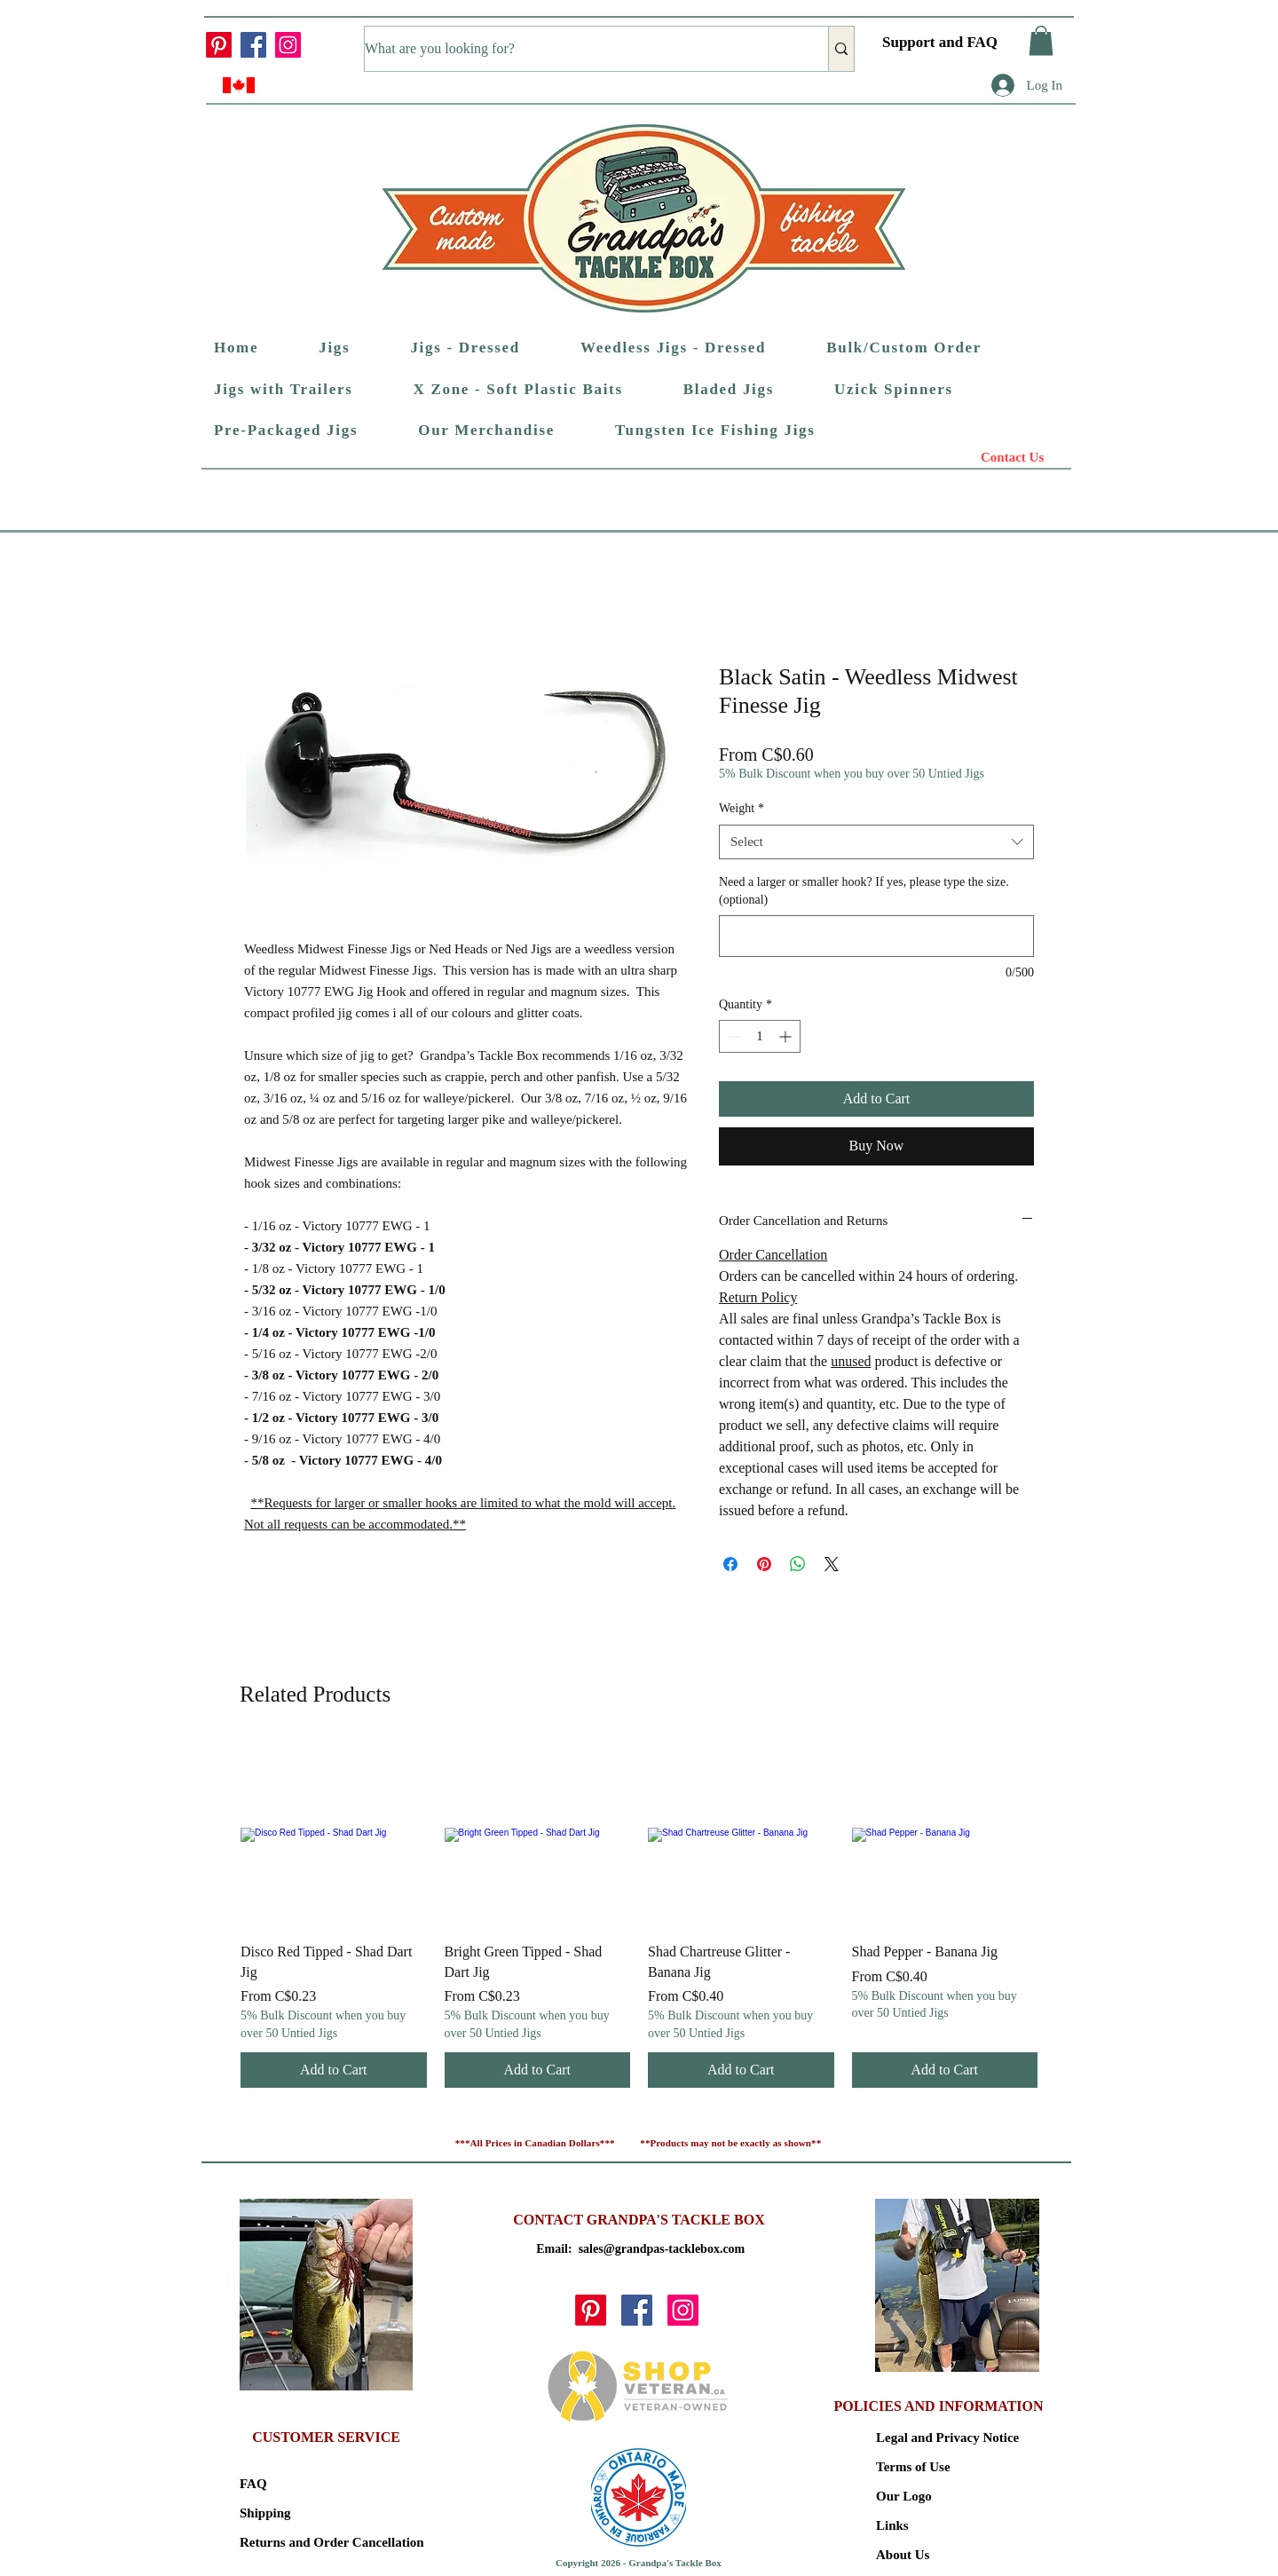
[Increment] (787, 1036)
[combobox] (876, 842)
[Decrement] (733, 1036)
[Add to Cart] (334, 2070)
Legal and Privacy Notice (938, 2437)
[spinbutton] (760, 1036)
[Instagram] (288, 45)
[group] (639, 1915)
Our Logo (904, 2496)
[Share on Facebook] (730, 1564)
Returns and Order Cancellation (302, 2542)
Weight (741, 808)
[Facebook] (253, 45)
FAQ (253, 2484)
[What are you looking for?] (578, 49)
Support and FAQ (940, 42)
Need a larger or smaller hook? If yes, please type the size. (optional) (864, 890)
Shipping (265, 2513)
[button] (1041, 40)
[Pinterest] (219, 45)
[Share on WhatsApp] (798, 1564)
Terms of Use (913, 2467)
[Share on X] (831, 1564)
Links (892, 2525)
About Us (902, 2555)
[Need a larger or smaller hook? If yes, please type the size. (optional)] (876, 936)
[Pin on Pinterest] (764, 1564)
